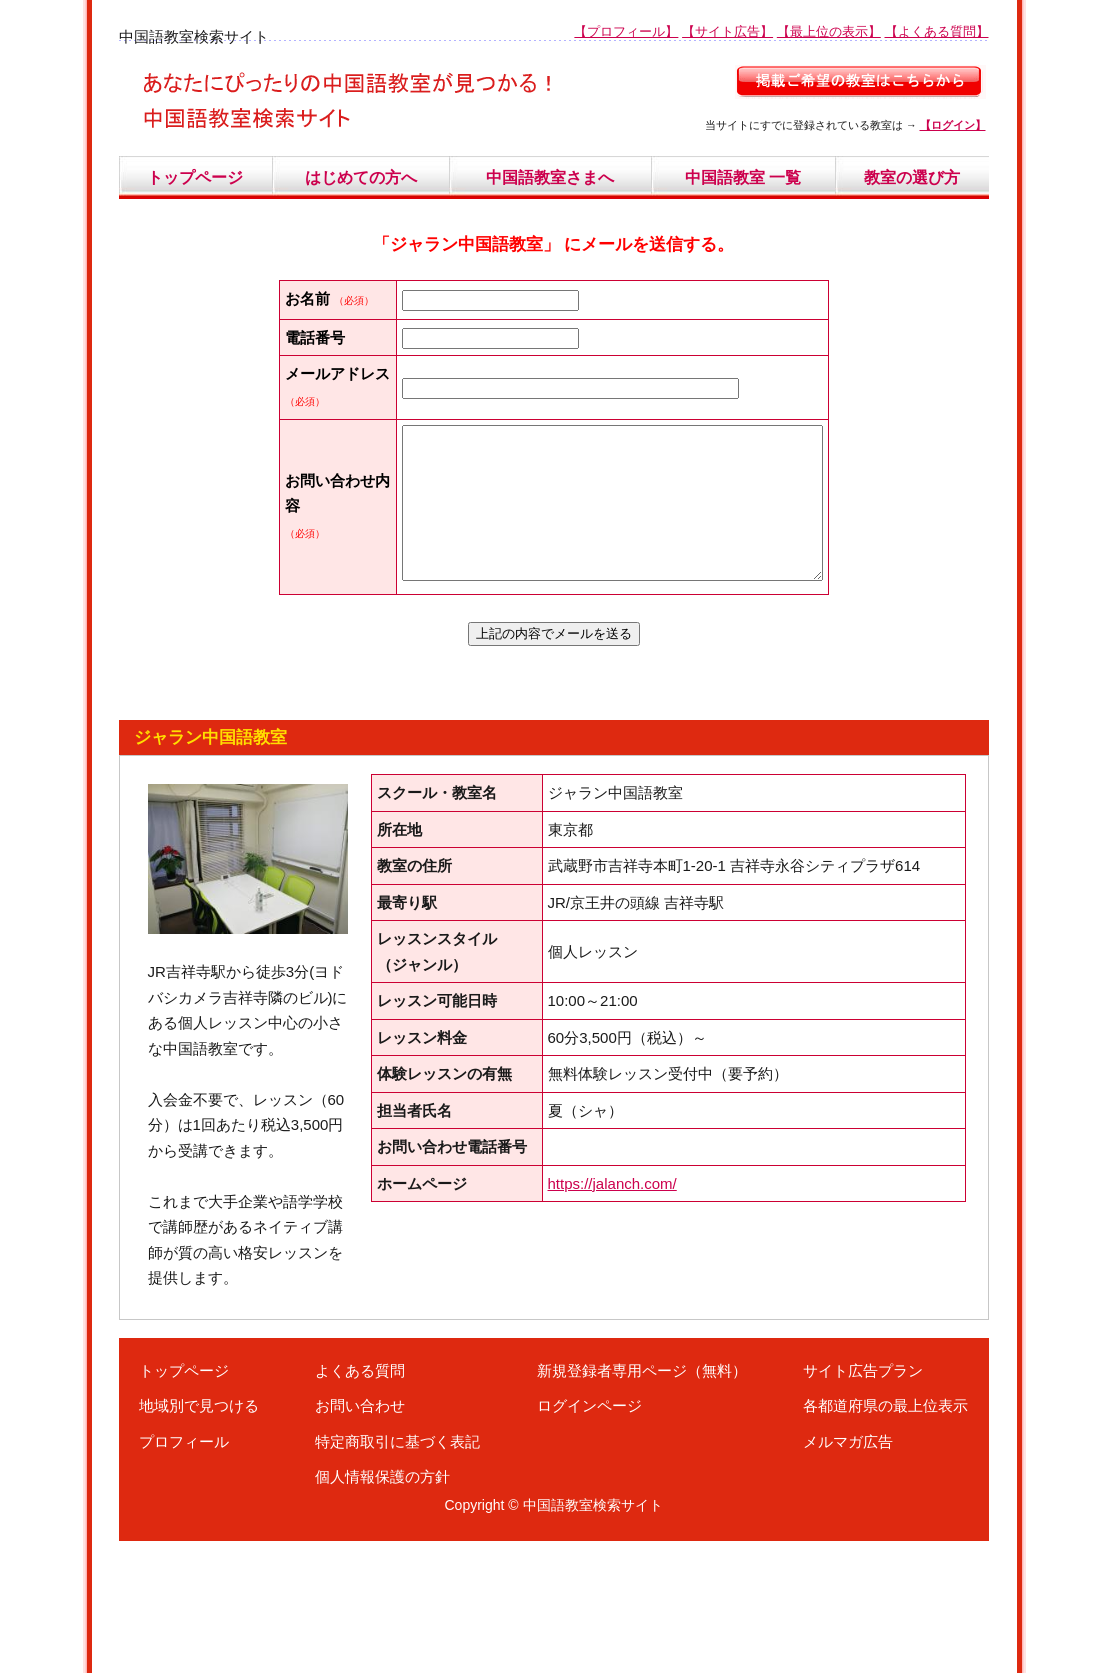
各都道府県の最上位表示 (885, 1537)
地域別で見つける (199, 1537)
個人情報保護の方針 (382, 1608)
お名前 (307, 298)
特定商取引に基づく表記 (397, 1573)
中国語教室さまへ (550, 177)
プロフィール (184, 1573)
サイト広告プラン (863, 1502)
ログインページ (589, 1537)
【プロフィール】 (626, 31)
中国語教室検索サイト (593, 1637)
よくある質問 (360, 1502)
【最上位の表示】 (829, 31)
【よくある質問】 (937, 31)
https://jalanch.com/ (612, 1315)
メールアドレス (307, 450)
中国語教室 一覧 (743, 177)
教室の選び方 (912, 177)
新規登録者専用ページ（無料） (642, 1502)
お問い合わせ (360, 1537)
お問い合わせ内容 (307, 610)
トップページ (195, 177)
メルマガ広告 (848, 1573)
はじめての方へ (361, 177)
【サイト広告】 (727, 31)
